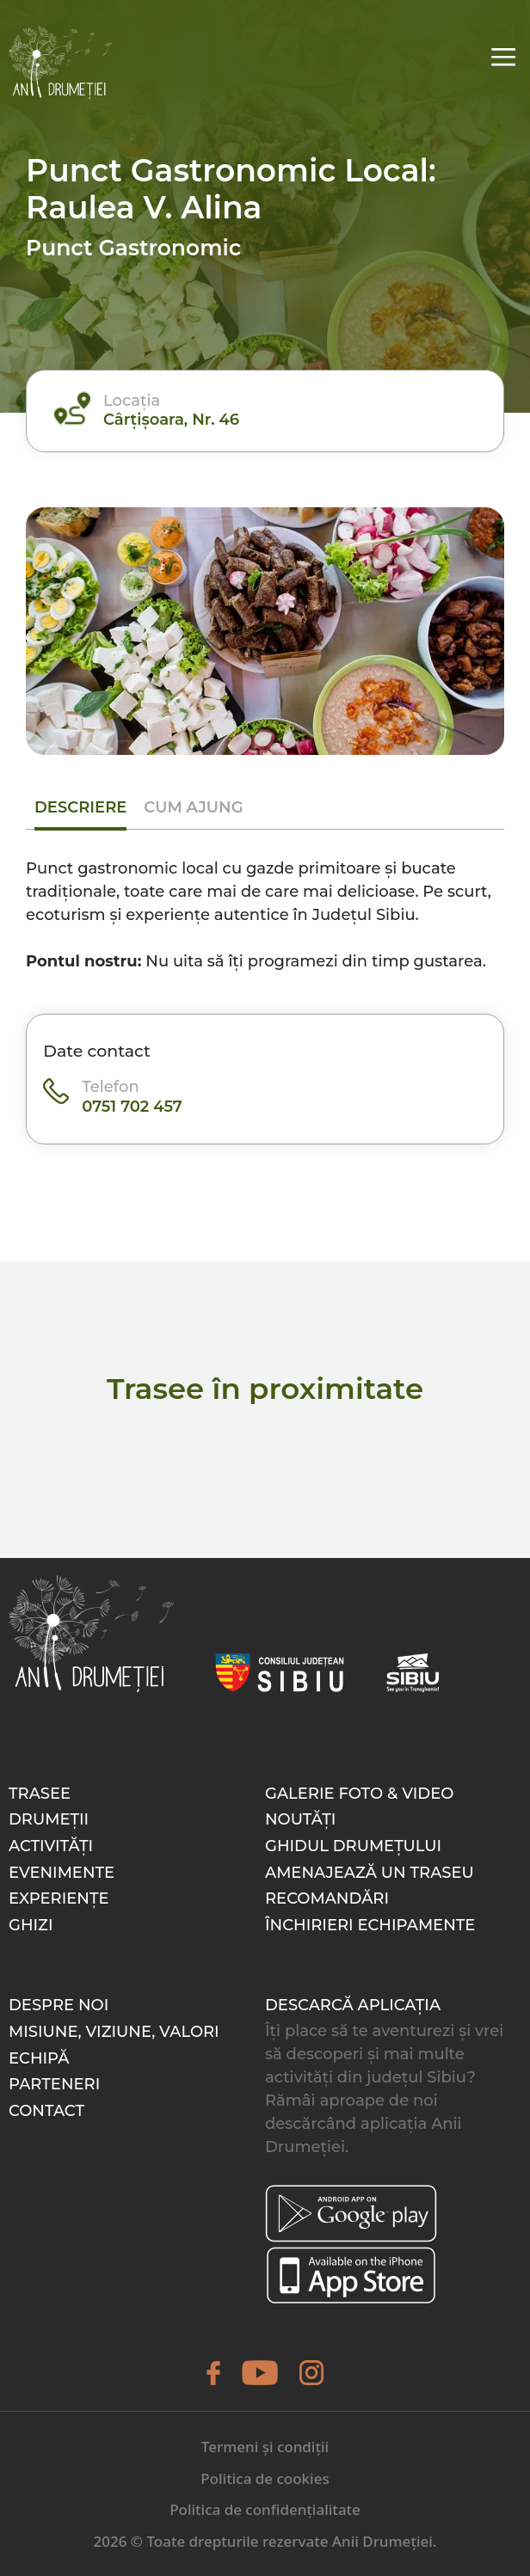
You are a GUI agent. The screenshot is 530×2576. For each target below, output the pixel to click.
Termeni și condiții (265, 2446)
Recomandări (327, 1898)
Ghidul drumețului (353, 1846)
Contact (46, 2110)
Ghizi (31, 1925)
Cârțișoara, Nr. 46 (171, 419)
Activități (51, 1846)
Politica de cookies (264, 2478)
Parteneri (54, 2084)
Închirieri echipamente (370, 1925)
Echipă (39, 2058)
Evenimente (61, 1872)
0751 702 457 (132, 1106)
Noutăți (300, 1819)
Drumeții (49, 1819)
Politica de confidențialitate (265, 2509)
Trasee (40, 1793)
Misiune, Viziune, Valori (114, 2031)
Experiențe (59, 1898)
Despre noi (58, 2005)
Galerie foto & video (359, 1793)
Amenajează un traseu (369, 1872)
